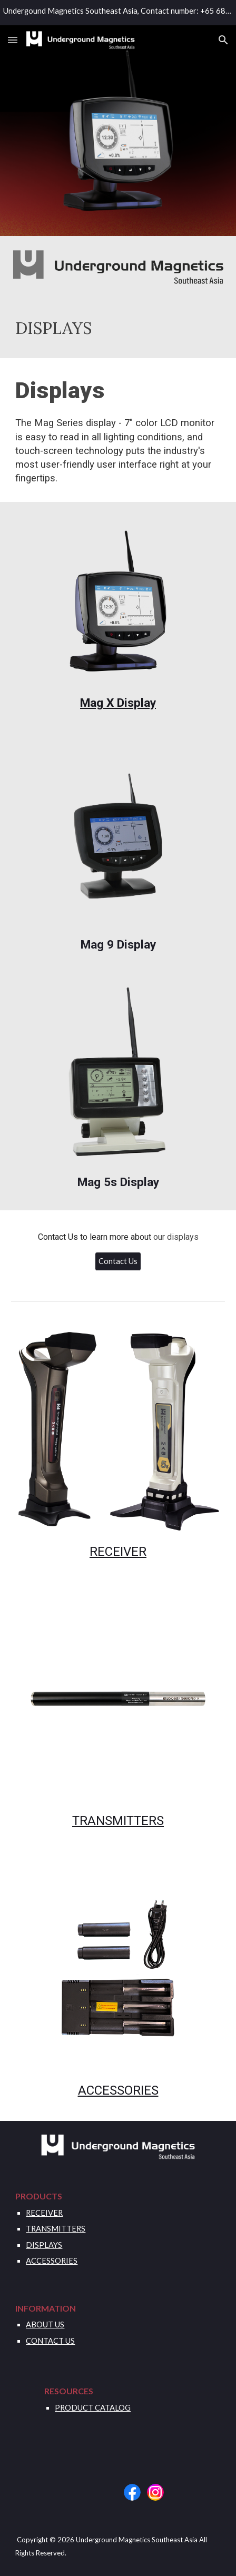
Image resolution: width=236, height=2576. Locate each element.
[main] (117, 328)
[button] (12, 39)
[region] (118, 12)
